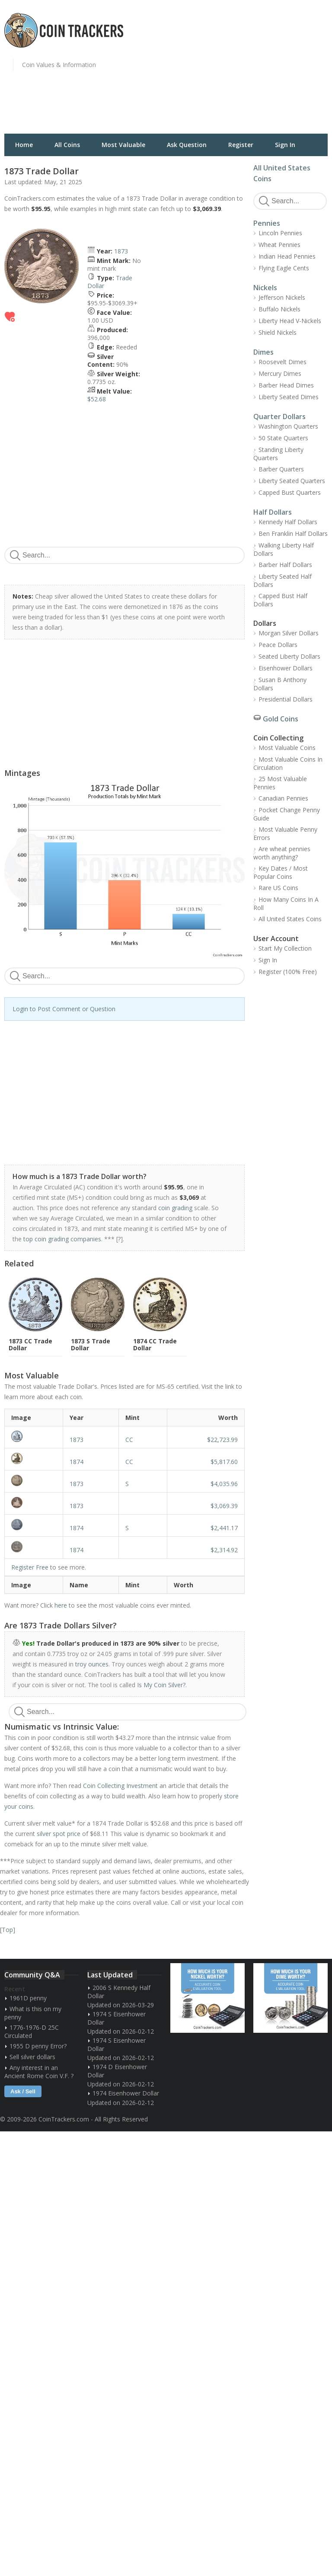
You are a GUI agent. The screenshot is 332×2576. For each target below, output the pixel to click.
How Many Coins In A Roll (286, 903)
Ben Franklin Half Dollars (293, 533)
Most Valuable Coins (287, 747)
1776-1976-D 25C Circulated (31, 2031)
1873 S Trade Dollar (90, 1344)
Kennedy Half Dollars (288, 522)
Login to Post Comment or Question (64, 1009)
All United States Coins (290, 919)
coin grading (175, 1208)
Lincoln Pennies (280, 233)
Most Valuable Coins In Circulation (287, 763)
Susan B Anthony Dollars (279, 684)
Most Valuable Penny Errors (285, 833)
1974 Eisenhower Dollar (126, 2093)
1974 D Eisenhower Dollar (117, 2071)
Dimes (263, 352)
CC (129, 1439)
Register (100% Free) (288, 972)
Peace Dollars (278, 645)
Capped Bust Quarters (290, 492)
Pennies (266, 223)
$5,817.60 (224, 1462)
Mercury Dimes (280, 373)
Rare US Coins (278, 888)
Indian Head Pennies (287, 256)
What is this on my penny (32, 2013)
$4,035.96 (224, 1484)
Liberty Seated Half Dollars (282, 580)
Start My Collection (285, 948)
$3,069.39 (224, 1506)
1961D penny (28, 1998)
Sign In (285, 145)
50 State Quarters (283, 438)
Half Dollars (272, 512)
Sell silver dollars (32, 2057)
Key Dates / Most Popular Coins (280, 872)
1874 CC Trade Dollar (155, 1344)
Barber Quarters (281, 469)
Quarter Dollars (279, 416)
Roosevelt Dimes (282, 362)
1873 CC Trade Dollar (30, 1344)
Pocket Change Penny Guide (286, 814)
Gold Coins (280, 719)
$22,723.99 (222, 1439)
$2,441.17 (224, 1528)
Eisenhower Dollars (286, 668)
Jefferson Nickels (282, 297)
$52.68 (96, 399)
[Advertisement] (251, 71)
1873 (121, 251)
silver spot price (58, 1833)
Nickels (265, 287)
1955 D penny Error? (38, 2046)
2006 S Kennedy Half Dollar (118, 1991)
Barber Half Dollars (285, 565)
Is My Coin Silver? (161, 1685)
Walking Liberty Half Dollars (283, 549)
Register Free (29, 1567)
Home (24, 145)
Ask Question (187, 145)
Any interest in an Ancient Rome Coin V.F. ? (38, 2071)
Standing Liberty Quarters (278, 453)
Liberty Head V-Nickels (290, 321)
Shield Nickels (278, 332)
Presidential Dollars (286, 699)
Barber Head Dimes (286, 385)
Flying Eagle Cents (284, 268)
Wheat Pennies (279, 244)
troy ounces (92, 1664)
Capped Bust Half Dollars (280, 600)
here (60, 1605)
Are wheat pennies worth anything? (281, 853)
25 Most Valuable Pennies (280, 783)
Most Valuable (123, 145)
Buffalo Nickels (279, 309)
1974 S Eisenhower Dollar (116, 2018)
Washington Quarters (288, 426)
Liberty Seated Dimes (289, 397)
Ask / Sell (22, 2091)
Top (7, 1930)
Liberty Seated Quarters (292, 481)
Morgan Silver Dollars (289, 633)
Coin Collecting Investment (120, 1785)
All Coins (67, 145)
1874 (76, 1462)
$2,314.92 (224, 1550)
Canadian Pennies (283, 798)
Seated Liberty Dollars (289, 656)
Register (240, 145)
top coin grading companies (62, 1239)
